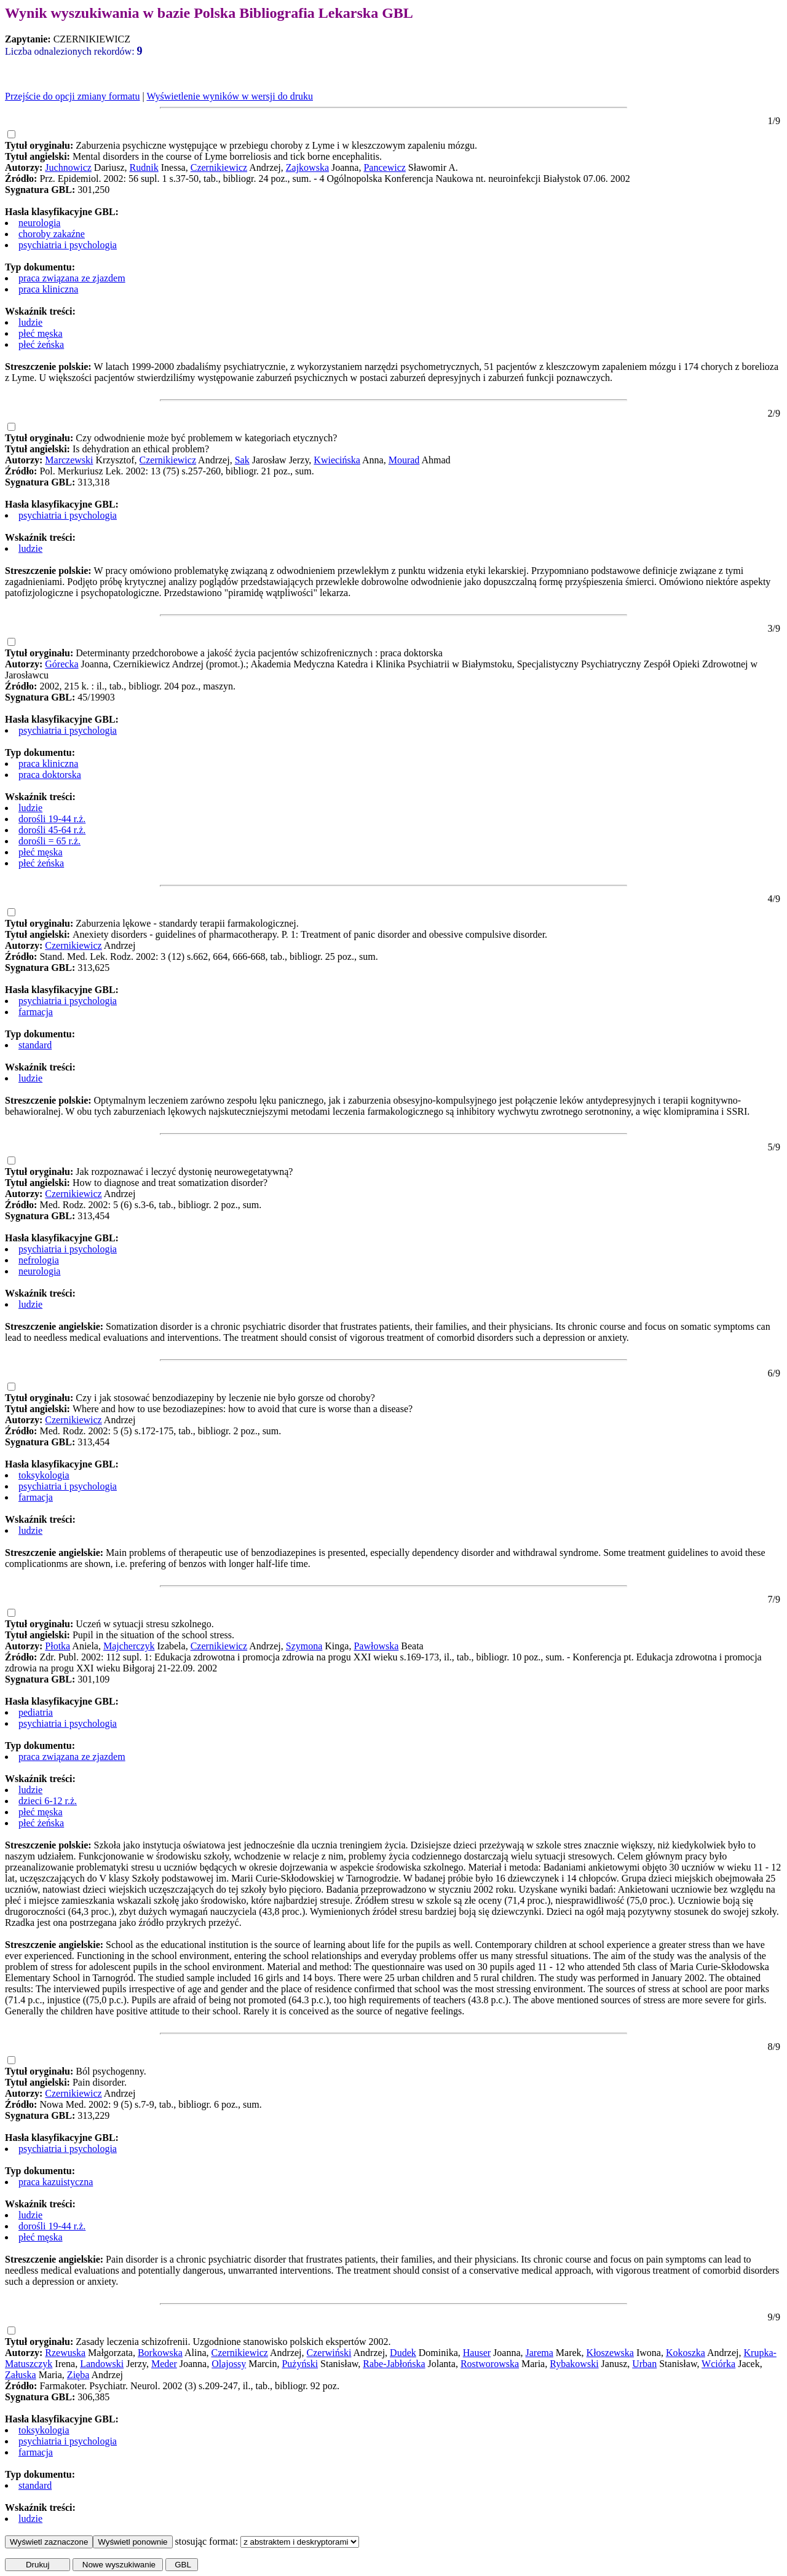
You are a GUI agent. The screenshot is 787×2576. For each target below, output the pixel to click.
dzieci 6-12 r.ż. (47, 1801)
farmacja (35, 1012)
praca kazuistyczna (55, 2182)
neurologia (39, 223)
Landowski (102, 2363)
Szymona (304, 1646)
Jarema (539, 2352)
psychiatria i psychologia (67, 245)
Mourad (404, 460)
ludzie (30, 322)
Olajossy (229, 2363)
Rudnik (144, 167)
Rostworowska (490, 2363)
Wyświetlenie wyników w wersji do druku (229, 96)
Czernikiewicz (219, 167)
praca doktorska (49, 774)
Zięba (78, 2375)
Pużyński (300, 2363)
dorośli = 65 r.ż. (49, 841)
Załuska (20, 2375)
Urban (644, 2363)
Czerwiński (329, 2352)
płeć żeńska (41, 344)
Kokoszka (685, 2352)
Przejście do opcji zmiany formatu (72, 96)
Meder (164, 2363)
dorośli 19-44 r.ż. (51, 819)
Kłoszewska (610, 2352)
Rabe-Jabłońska (394, 2363)
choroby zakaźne (51, 234)
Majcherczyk (129, 1646)
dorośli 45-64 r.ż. (51, 830)
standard (35, 1045)
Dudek (403, 2352)
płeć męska (40, 333)
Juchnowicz (68, 167)
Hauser (477, 2352)
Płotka (57, 1646)
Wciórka (718, 2363)
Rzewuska (65, 2352)
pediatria (35, 1712)
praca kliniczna (48, 289)
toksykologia (43, 1475)
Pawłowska (376, 1646)
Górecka (61, 664)
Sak (242, 460)
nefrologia (38, 1260)
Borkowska (160, 2352)
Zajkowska (307, 167)
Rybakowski (574, 2363)
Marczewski (69, 460)
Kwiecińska (337, 460)
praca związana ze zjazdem (71, 278)
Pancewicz (384, 167)
